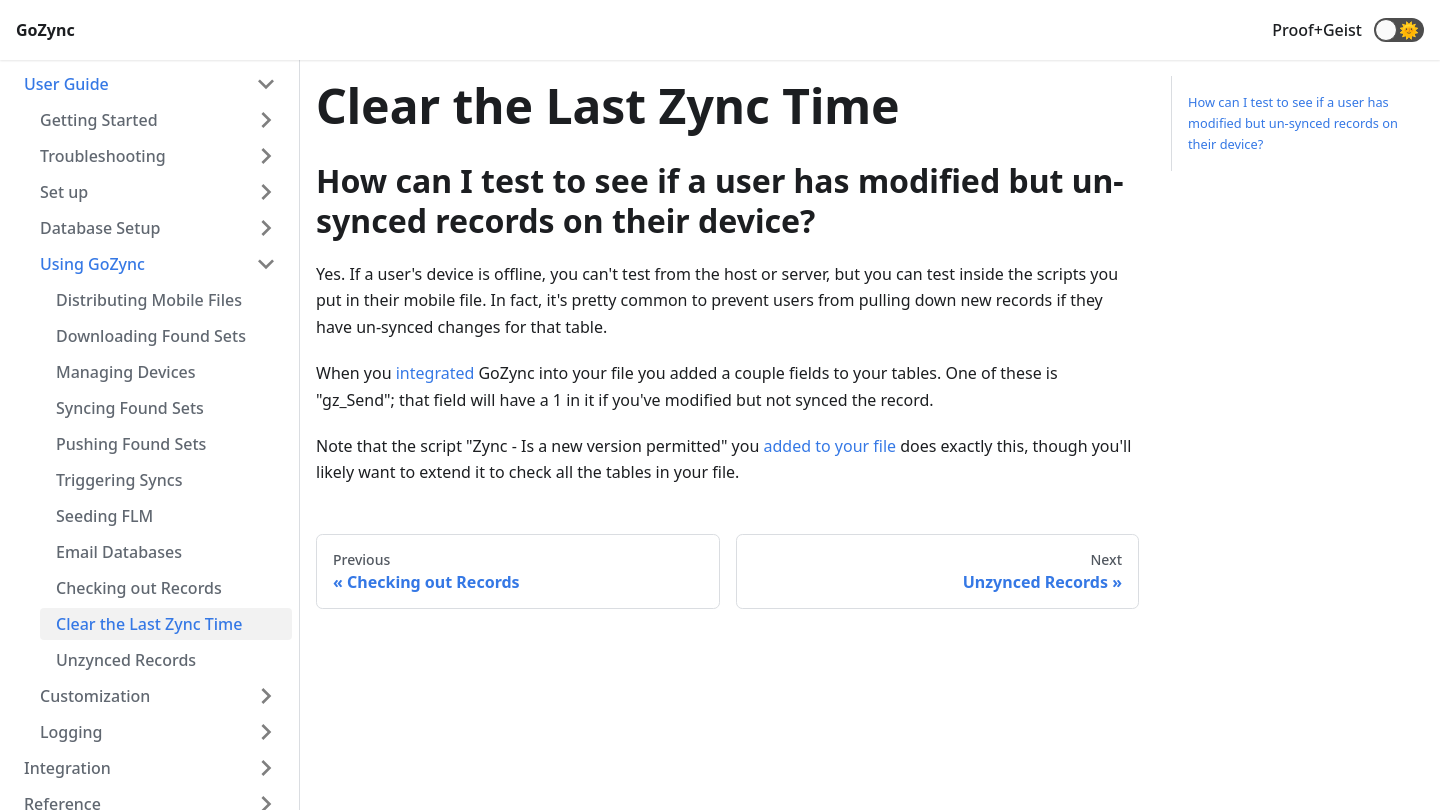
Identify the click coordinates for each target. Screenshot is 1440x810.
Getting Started (99, 120)
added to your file (830, 446)
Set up (64, 192)
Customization (95, 696)
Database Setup (100, 228)
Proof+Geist (1317, 30)
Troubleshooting (103, 156)
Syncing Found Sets (130, 408)
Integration (67, 768)
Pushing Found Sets (131, 444)
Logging (71, 732)
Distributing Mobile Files (149, 300)
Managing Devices (126, 372)
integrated (435, 373)
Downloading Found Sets (151, 336)
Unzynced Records (126, 660)
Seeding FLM (104, 516)
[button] (1399, 30)
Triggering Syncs (119, 480)
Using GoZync (92, 264)
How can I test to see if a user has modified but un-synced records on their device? (1293, 123)
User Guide (66, 84)
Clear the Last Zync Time (149, 624)
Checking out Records (139, 588)
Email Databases (119, 552)
